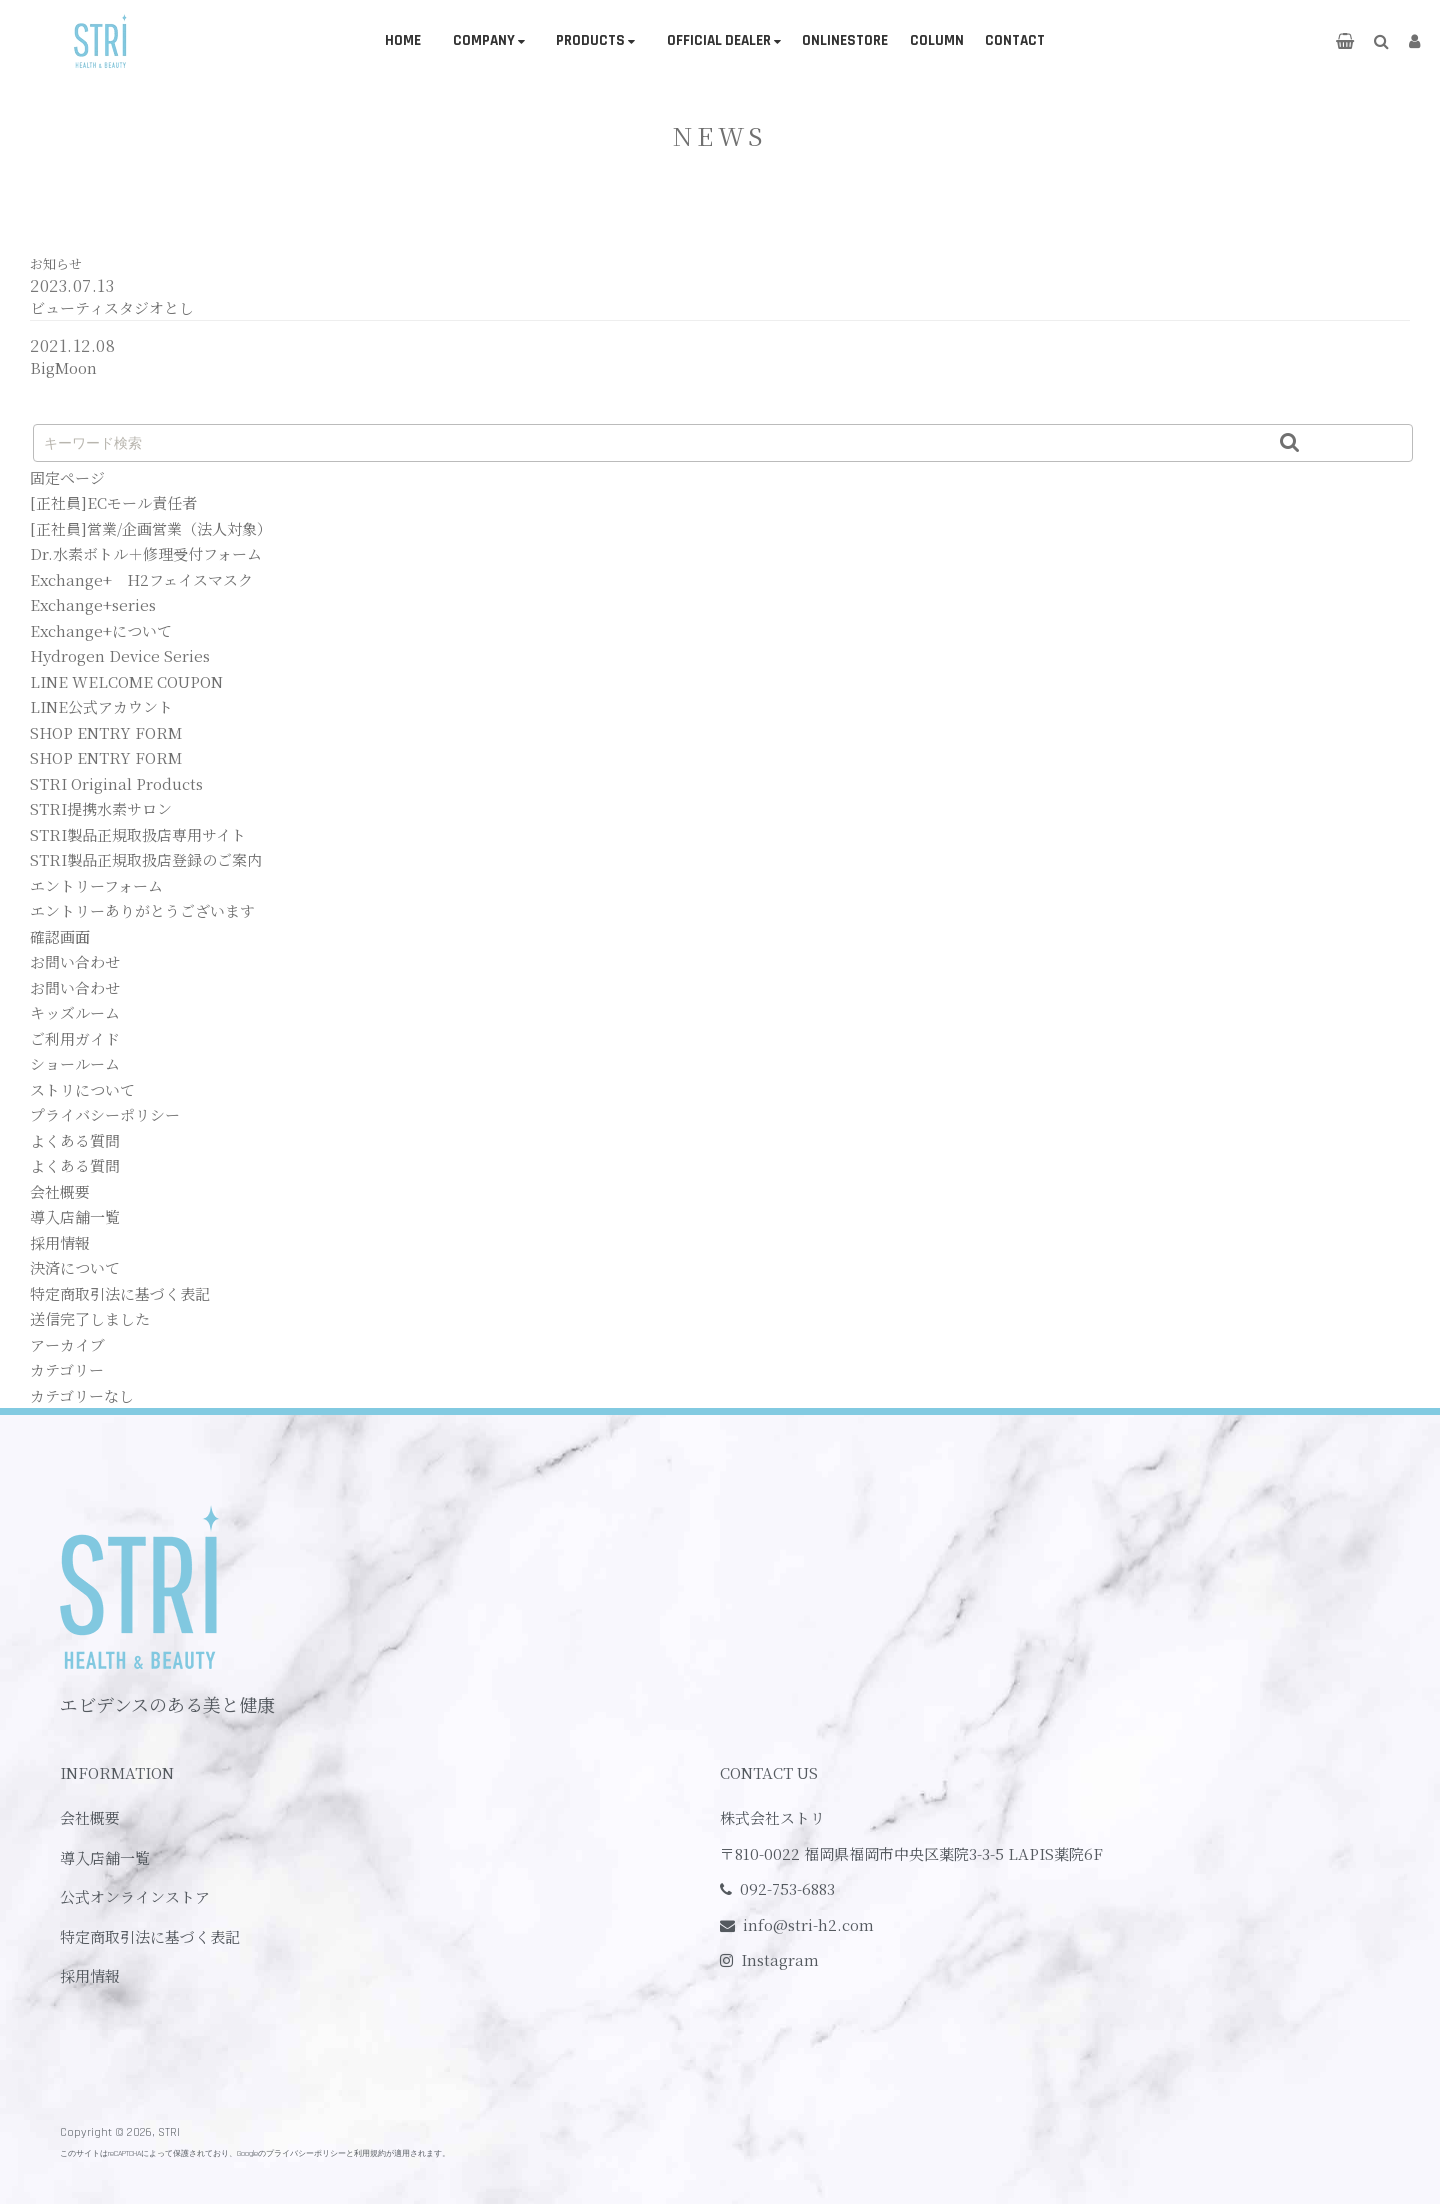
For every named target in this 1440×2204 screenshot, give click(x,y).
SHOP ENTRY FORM (106, 732)
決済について (75, 1267)
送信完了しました (90, 1318)
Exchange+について (101, 630)
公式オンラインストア (135, 1896)
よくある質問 (75, 1140)
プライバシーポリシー (105, 1114)
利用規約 (370, 2153)
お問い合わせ (75, 961)
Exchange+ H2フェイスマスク (141, 579)
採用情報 (60, 1242)
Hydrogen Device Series (120, 655)
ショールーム (75, 1063)
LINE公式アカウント (101, 706)
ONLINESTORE (845, 40)
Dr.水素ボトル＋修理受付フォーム (146, 553)
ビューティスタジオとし (112, 307)
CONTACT (1015, 40)
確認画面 (60, 936)
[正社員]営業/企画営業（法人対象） (151, 528)
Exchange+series (93, 604)
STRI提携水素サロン (101, 808)
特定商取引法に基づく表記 (120, 1293)
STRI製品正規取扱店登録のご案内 (146, 859)
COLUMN (937, 40)
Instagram (780, 1959)
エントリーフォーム (96, 885)
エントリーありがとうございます (142, 910)
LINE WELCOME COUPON (126, 681)
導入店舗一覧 (75, 1216)
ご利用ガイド (75, 1038)
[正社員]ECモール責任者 (113, 502)
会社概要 (60, 1191)
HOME (403, 40)
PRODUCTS (590, 40)
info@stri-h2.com (808, 1924)
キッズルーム (75, 1012)
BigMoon (63, 367)
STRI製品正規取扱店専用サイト (138, 834)
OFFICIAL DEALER (719, 40)
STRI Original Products (116, 783)
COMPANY (484, 40)
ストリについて (82, 1089)
